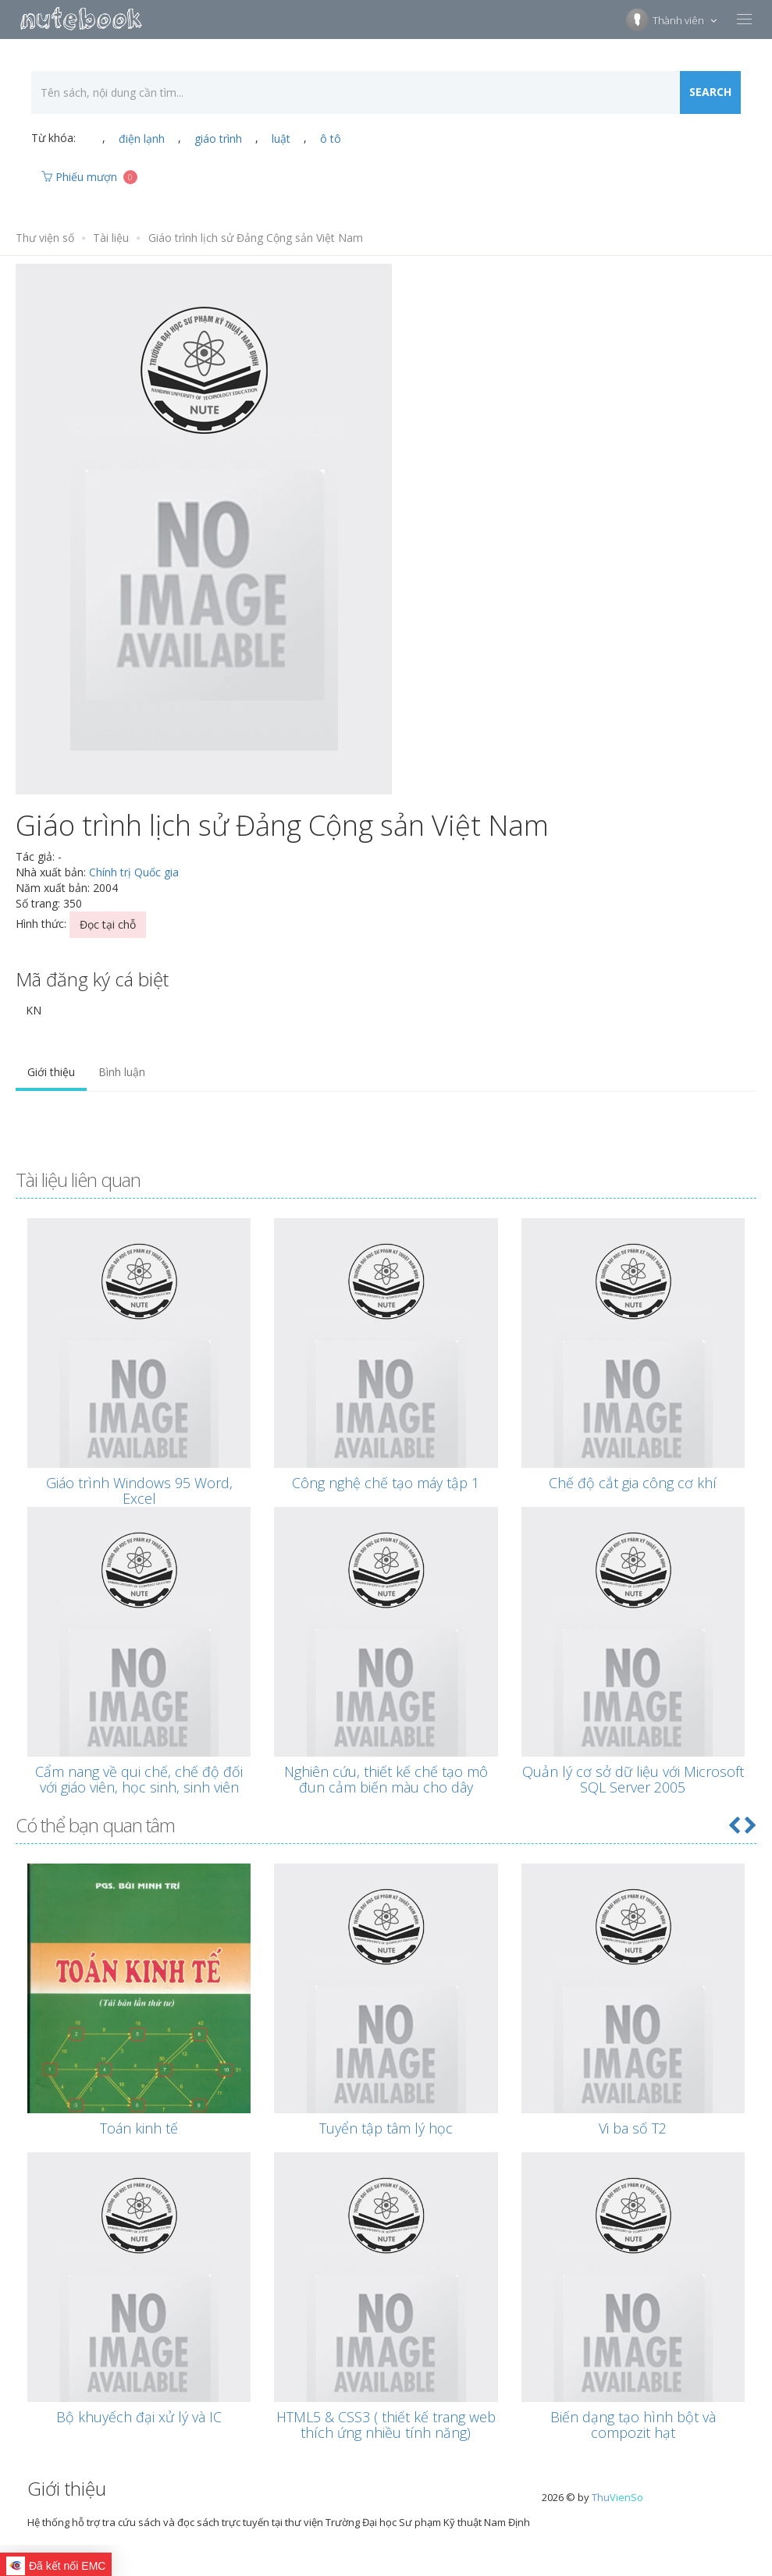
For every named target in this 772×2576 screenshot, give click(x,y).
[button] (734, 1825)
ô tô (330, 138)
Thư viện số (45, 237)
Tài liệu (111, 237)
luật (281, 138)
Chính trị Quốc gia (134, 872)
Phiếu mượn (89, 176)
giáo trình (218, 138)
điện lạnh (142, 138)
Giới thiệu (51, 1071)
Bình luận (121, 1071)
